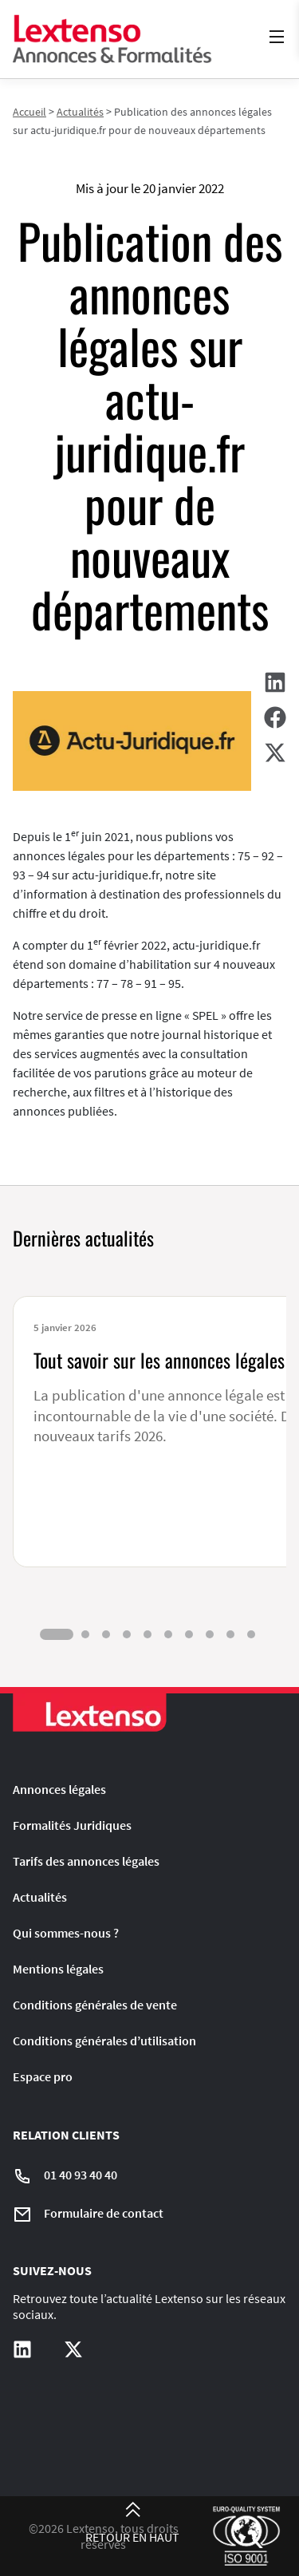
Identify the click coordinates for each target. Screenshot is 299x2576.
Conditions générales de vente (95, 2005)
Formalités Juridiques (72, 1825)
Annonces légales (59, 1789)
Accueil (29, 112)
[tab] (56, 1634)
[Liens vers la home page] (112, 39)
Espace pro (43, 2076)
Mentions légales (58, 1969)
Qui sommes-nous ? (66, 1933)
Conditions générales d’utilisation (104, 2041)
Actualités (80, 112)
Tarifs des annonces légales (86, 1861)
